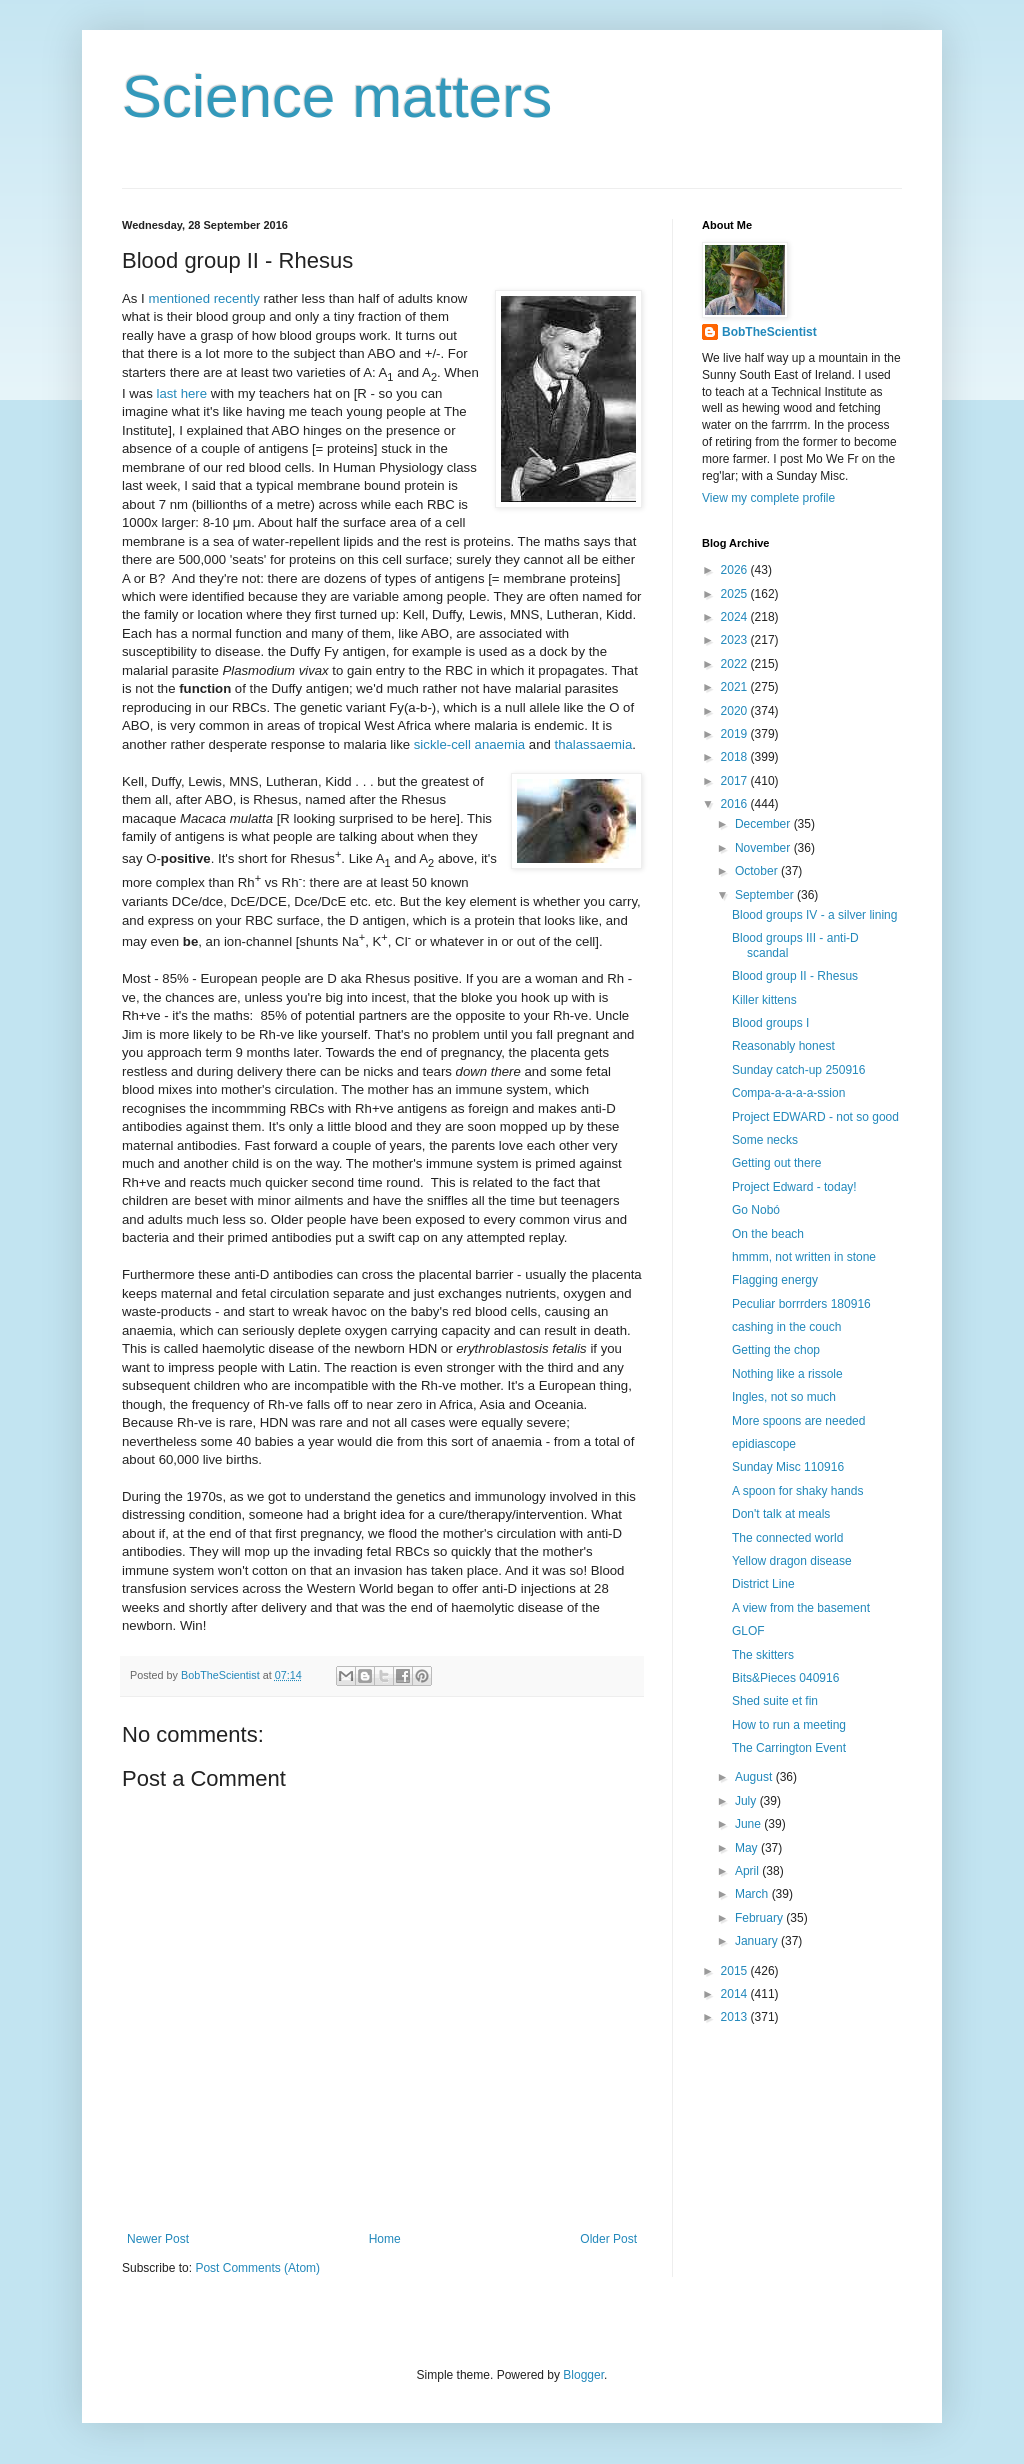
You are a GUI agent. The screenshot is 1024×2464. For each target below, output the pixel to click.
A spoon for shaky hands (797, 1491)
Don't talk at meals (781, 1514)
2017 (736, 781)
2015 (736, 1971)
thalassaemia (594, 744)
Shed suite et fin (775, 1701)
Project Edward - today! (794, 1187)
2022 (736, 664)
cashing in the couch (786, 1327)
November (764, 848)
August (755, 1777)
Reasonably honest (783, 1046)
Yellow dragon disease (792, 1561)
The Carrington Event (789, 1748)
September (766, 895)
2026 (736, 570)
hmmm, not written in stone (804, 1257)
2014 (736, 1994)
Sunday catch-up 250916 (798, 1070)
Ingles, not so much (784, 1397)
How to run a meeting (789, 1725)
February (760, 1918)
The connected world (787, 1538)
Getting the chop (776, 1350)
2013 (736, 2017)
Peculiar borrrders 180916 (801, 1304)
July (747, 1801)
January (758, 1941)
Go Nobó (756, 1210)
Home (385, 2239)
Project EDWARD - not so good (815, 1117)
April (748, 1871)
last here (181, 393)
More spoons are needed (798, 1421)
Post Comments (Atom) (257, 2268)
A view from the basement (801, 1608)
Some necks (765, 1140)
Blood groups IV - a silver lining (814, 915)
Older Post (608, 2239)
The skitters (763, 1655)
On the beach (768, 1234)
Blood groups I (770, 1023)
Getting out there (776, 1163)
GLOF (748, 1631)
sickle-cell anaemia (469, 744)
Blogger (583, 2375)
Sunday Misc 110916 (788, 1467)
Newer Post (158, 2239)
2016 (736, 804)
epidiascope (764, 1444)
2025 (736, 594)
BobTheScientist (769, 332)
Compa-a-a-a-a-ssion (788, 1093)
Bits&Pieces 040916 (785, 1678)
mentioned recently (203, 298)
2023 (736, 640)
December (764, 824)
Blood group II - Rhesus (795, 976)
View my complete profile (768, 498)
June (749, 1824)
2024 (736, 617)
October (758, 871)
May (748, 1848)
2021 (736, 687)
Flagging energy (775, 1280)
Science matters (337, 96)
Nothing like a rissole (787, 1374)
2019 (736, 734)
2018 (736, 757)
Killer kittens (764, 1000)
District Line (763, 1584)
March (753, 1894)
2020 (736, 711)
